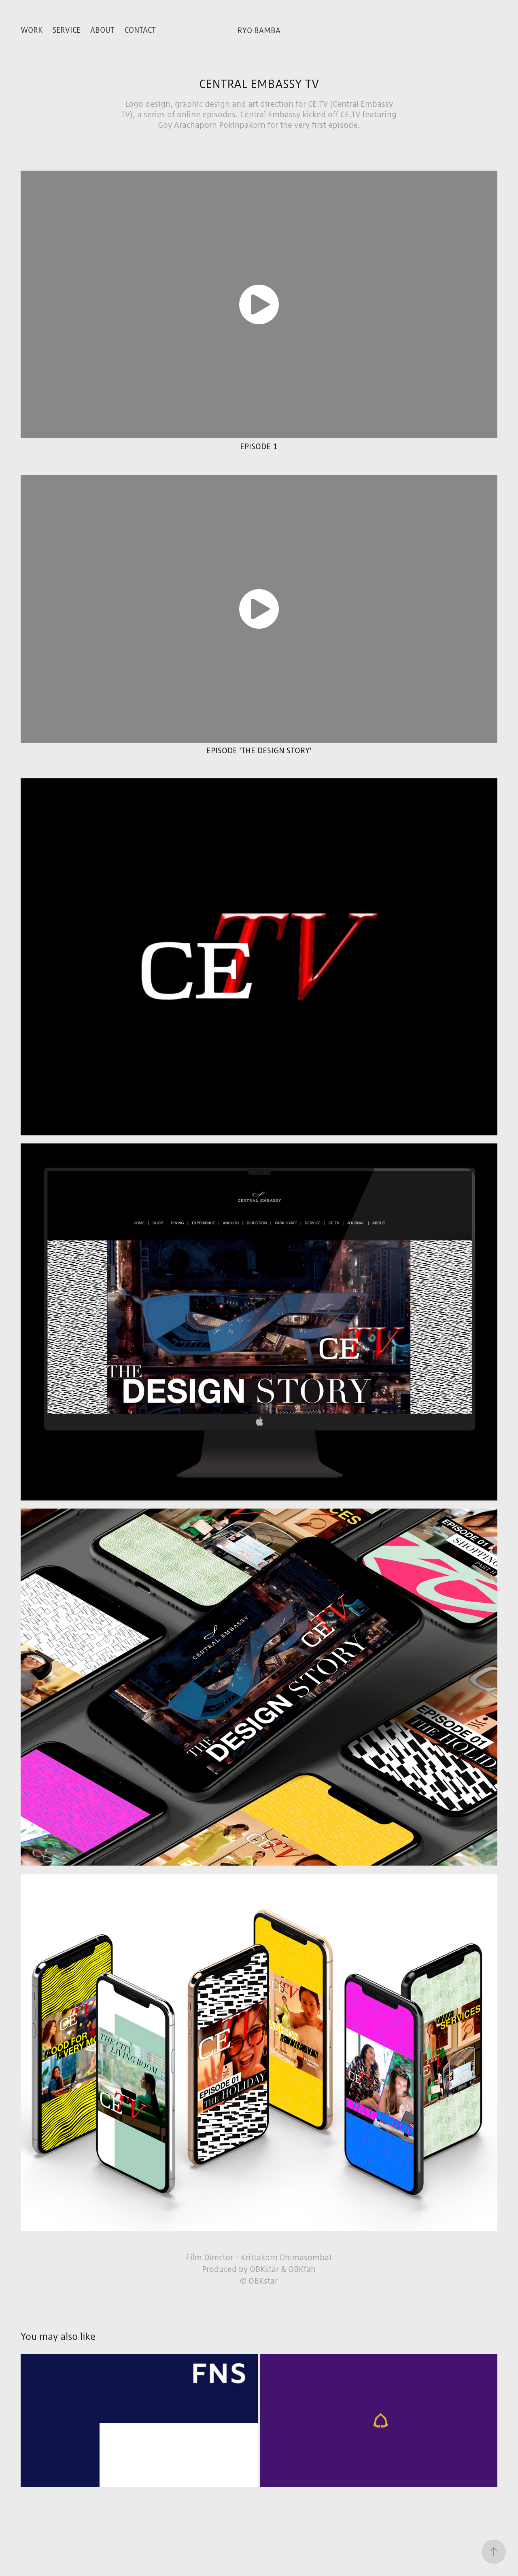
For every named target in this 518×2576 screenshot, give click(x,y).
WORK (31, 30)
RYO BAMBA (259, 30)
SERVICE (67, 30)
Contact (140, 30)
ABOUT (102, 30)
